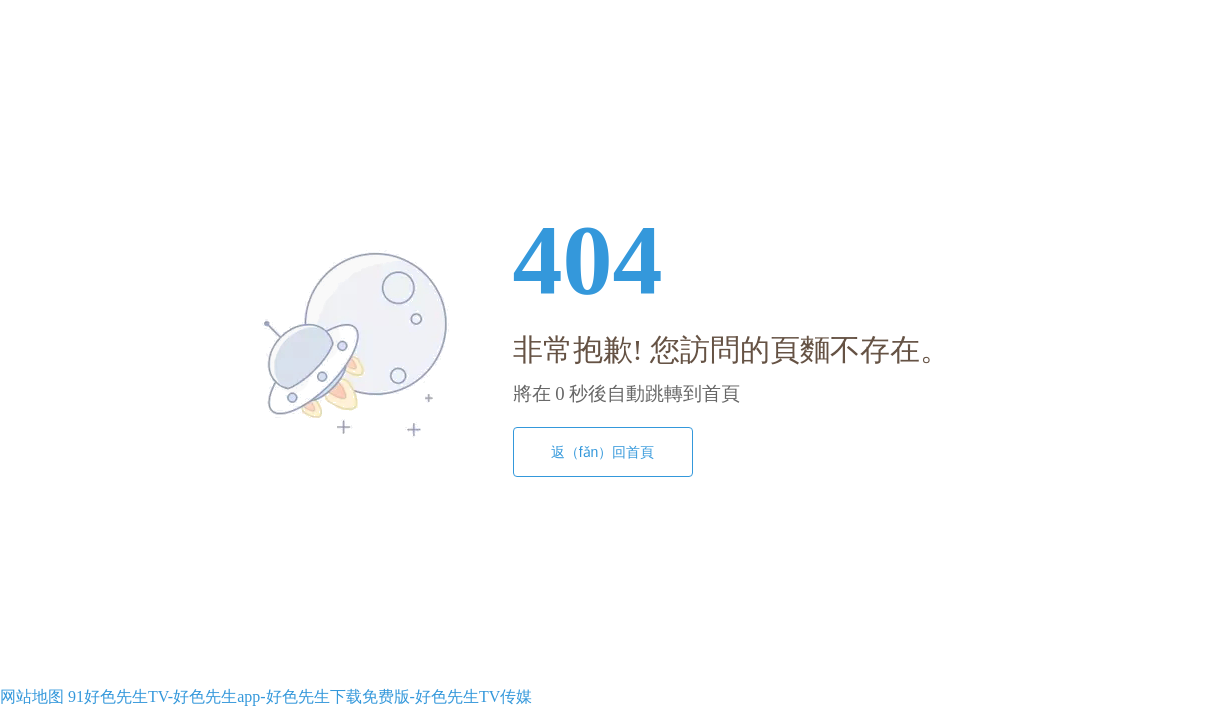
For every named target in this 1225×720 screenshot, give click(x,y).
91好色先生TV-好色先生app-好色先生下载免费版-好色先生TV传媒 (300, 696)
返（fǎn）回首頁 (603, 452)
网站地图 (32, 696)
